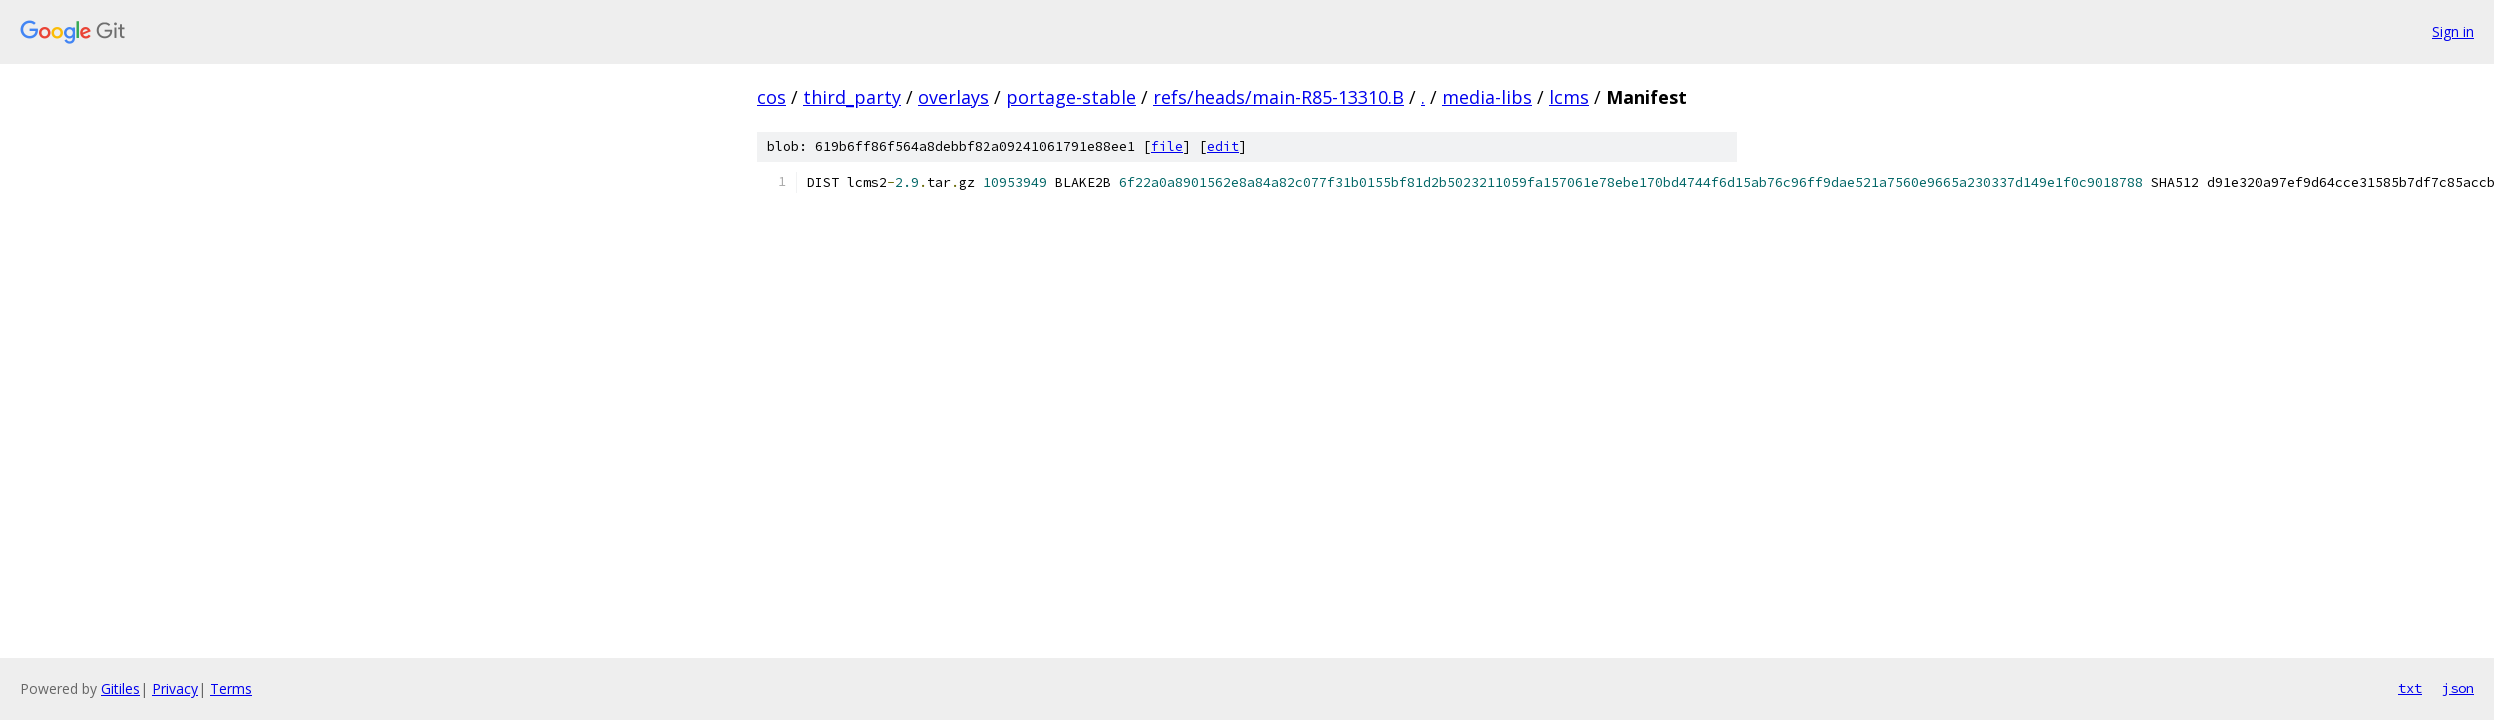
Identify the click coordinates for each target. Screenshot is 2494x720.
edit (1223, 146)
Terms (231, 688)
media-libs (1487, 97)
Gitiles (120, 688)
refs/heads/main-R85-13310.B (1278, 97)
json (2458, 688)
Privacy (175, 688)
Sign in (2453, 31)
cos (771, 97)
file (1167, 146)
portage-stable (1071, 97)
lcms (1569, 97)
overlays (953, 97)
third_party (852, 97)
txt (2410, 688)
